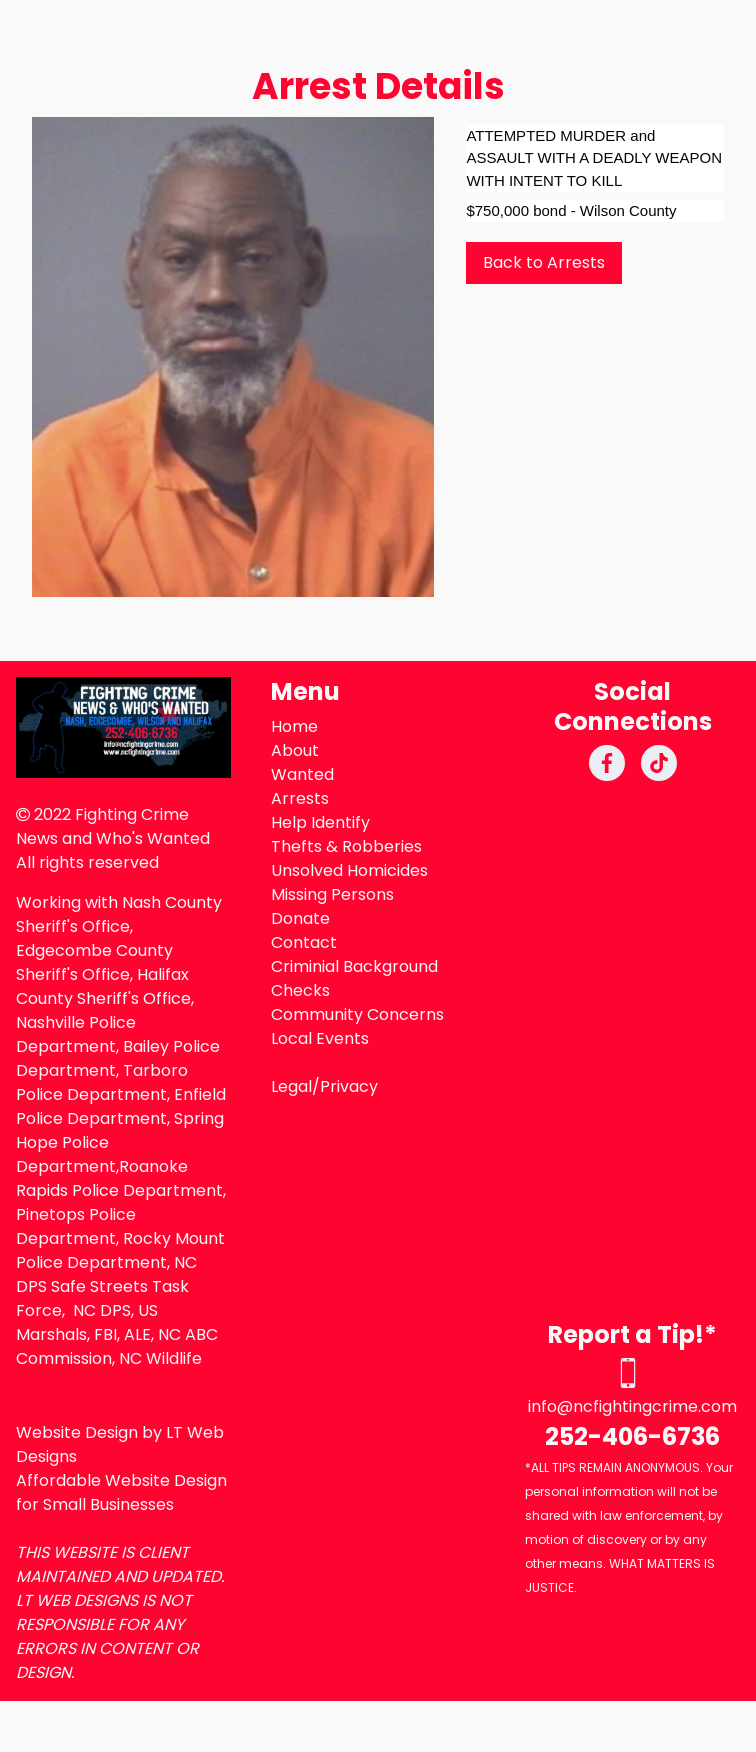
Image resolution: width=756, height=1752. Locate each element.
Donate (300, 918)
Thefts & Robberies (346, 846)
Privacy (349, 1086)
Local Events (320, 1038)
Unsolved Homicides (349, 870)
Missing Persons (332, 894)
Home (294, 726)
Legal (291, 1086)
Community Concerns (357, 1014)
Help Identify (320, 822)
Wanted (302, 774)
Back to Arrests (544, 262)
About (295, 750)
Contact (304, 942)
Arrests (300, 798)
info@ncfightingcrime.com (632, 1406)
